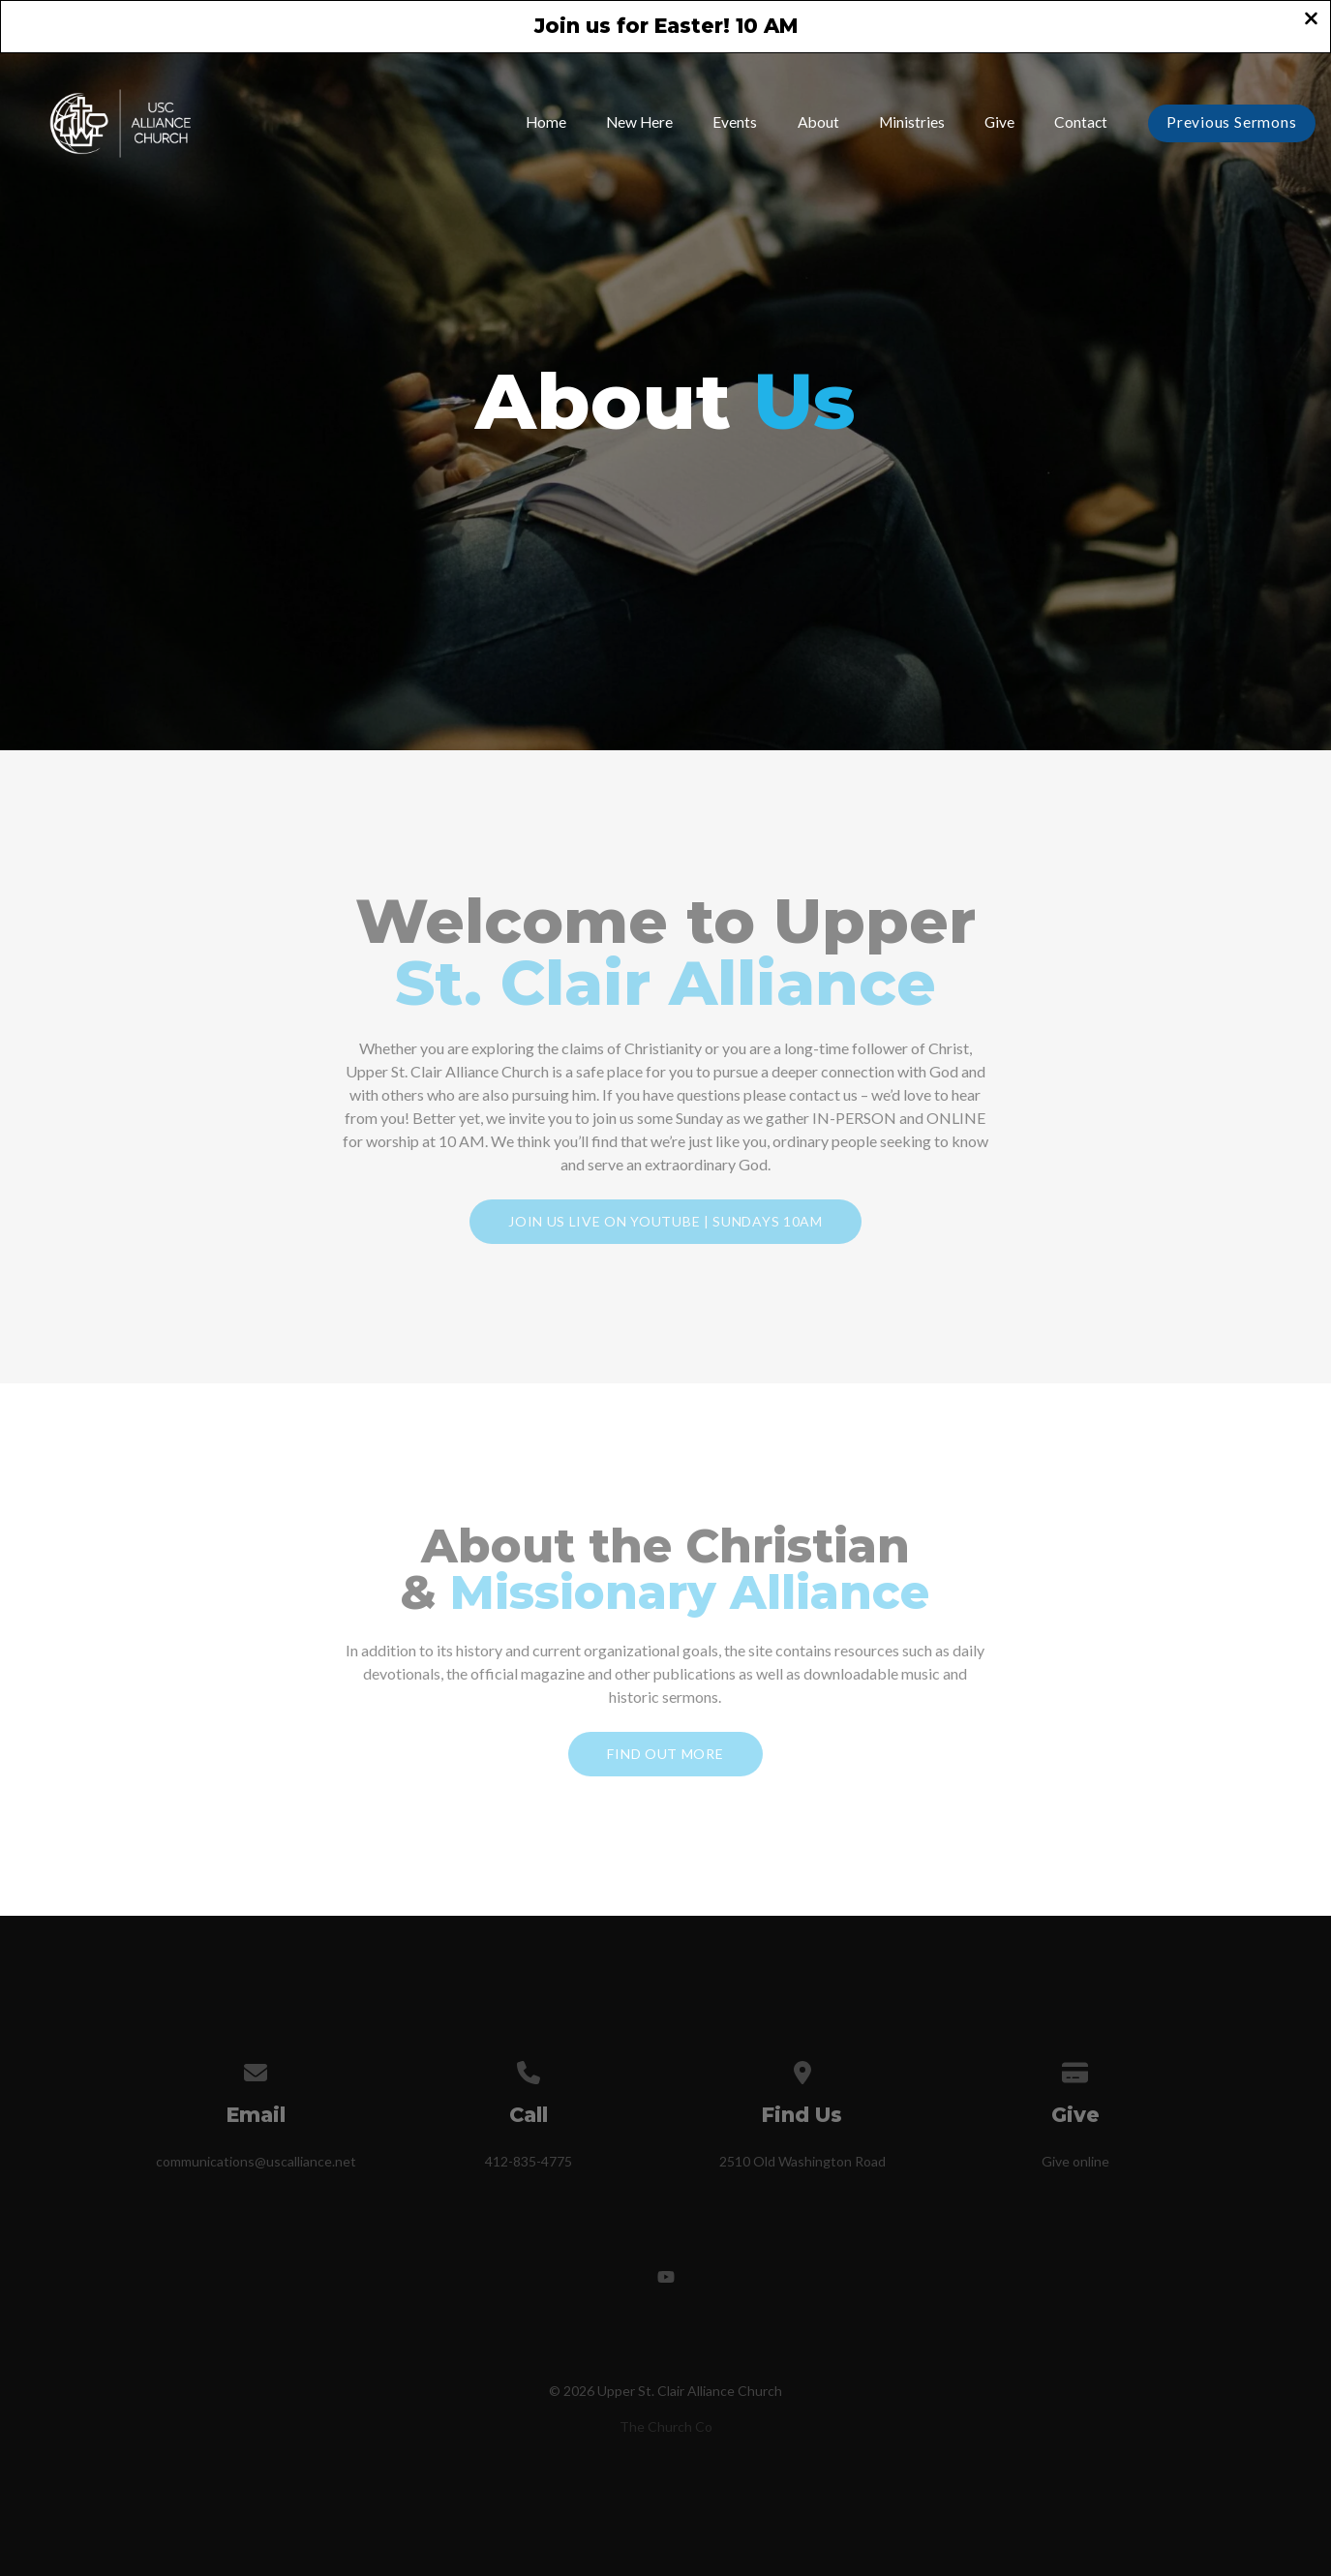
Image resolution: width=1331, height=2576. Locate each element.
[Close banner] (1311, 20)
